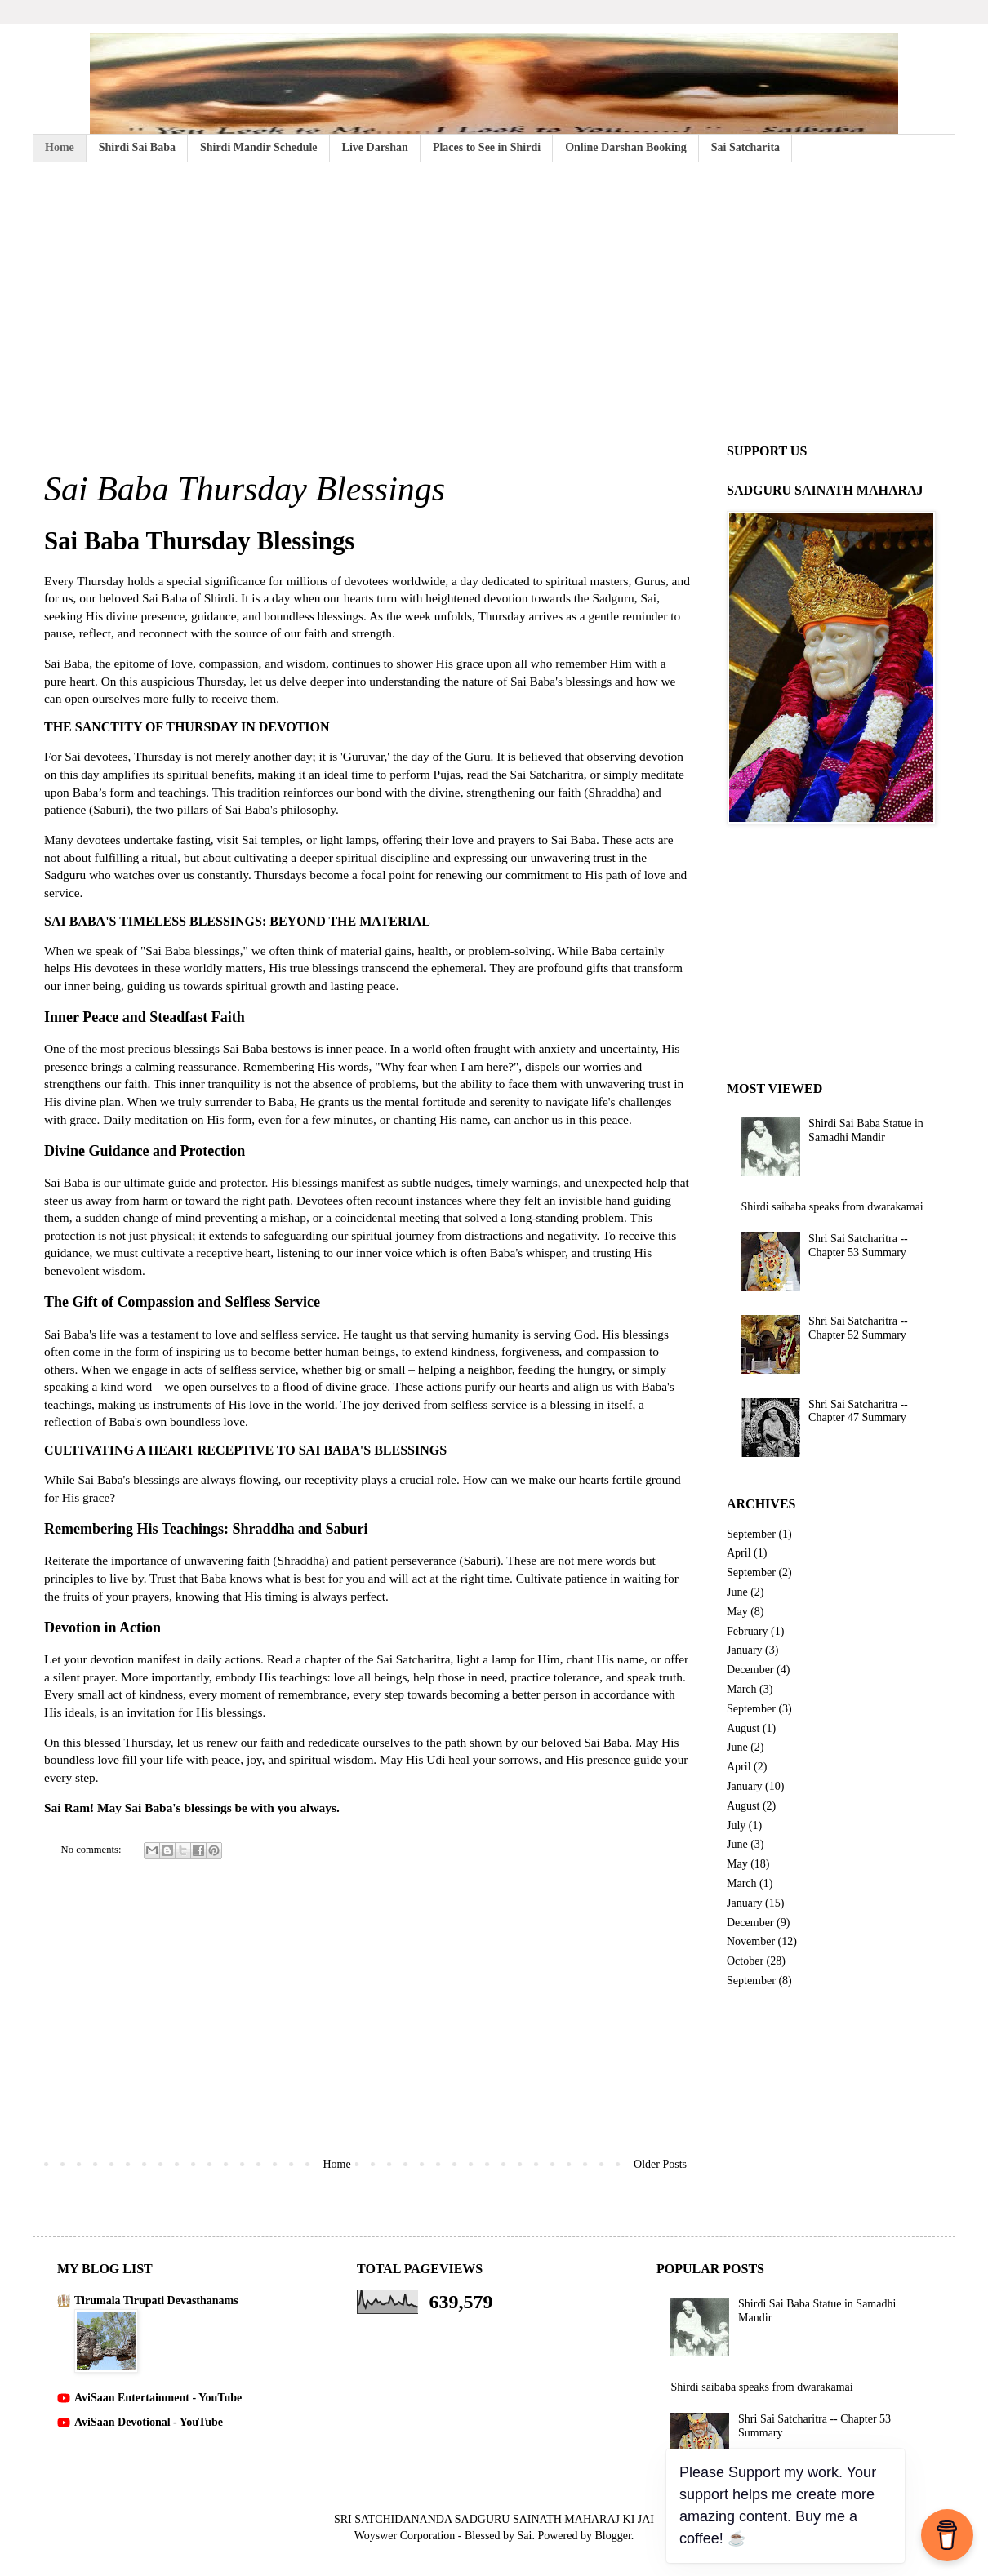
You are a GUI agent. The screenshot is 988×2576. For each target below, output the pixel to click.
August (743, 1728)
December (750, 1669)
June (737, 1592)
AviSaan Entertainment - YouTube (158, 2398)
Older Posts (660, 2164)
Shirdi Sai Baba (137, 147)
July (736, 1825)
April (739, 1553)
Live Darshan (375, 147)
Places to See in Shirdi (487, 147)
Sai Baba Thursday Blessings (244, 489)
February (747, 1631)
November (751, 1941)
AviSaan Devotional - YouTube (148, 2422)
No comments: (92, 1849)
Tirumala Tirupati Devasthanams (156, 2300)
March (742, 1689)
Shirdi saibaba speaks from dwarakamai (832, 1207)
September (751, 1534)
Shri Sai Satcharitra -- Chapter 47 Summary (858, 1411)
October (745, 1961)
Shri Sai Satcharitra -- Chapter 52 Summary (858, 1328)
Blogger (612, 2535)
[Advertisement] (494, 301)
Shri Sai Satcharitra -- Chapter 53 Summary (858, 1245)
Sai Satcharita (745, 147)
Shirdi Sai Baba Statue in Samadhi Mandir (865, 1130)
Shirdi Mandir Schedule (259, 147)
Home (59, 147)
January (745, 1650)
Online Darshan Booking (626, 147)
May (737, 1612)
